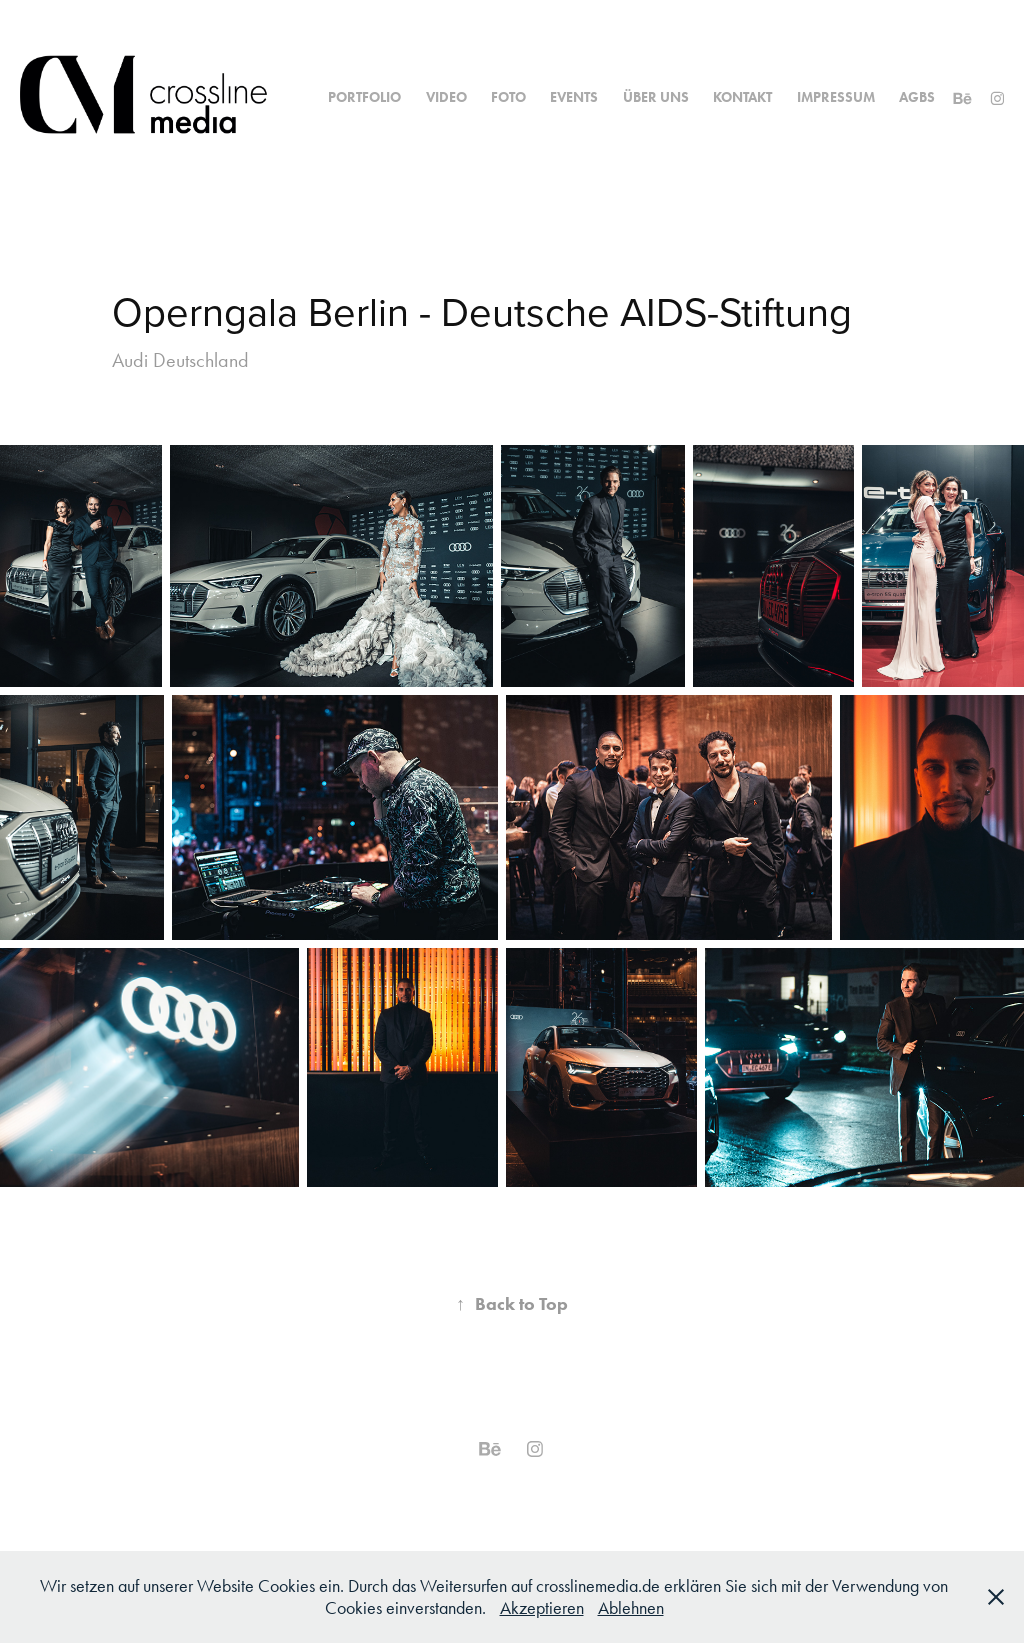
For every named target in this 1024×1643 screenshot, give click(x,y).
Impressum (836, 97)
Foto (508, 97)
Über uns (656, 97)
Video (446, 97)
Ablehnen (631, 1608)
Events (574, 97)
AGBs (917, 97)
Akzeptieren (542, 1608)
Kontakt (742, 97)
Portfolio (364, 97)
